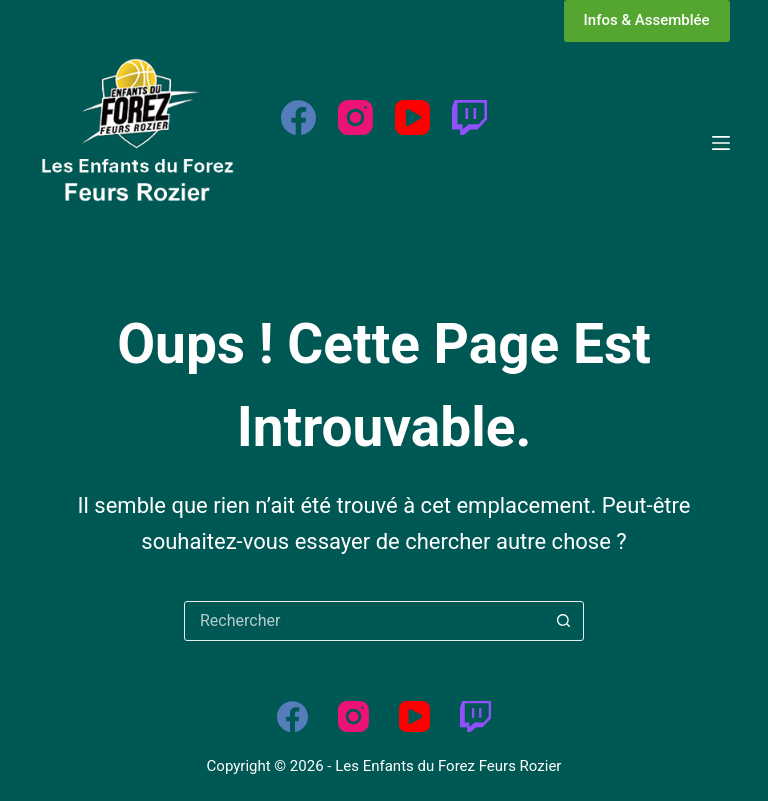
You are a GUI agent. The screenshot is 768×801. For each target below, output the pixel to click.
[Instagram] (355, 117)
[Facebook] (298, 117)
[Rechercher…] (364, 621)
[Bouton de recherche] (563, 621)
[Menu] (721, 143)
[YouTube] (412, 117)
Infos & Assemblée (647, 20)
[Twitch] (469, 117)
